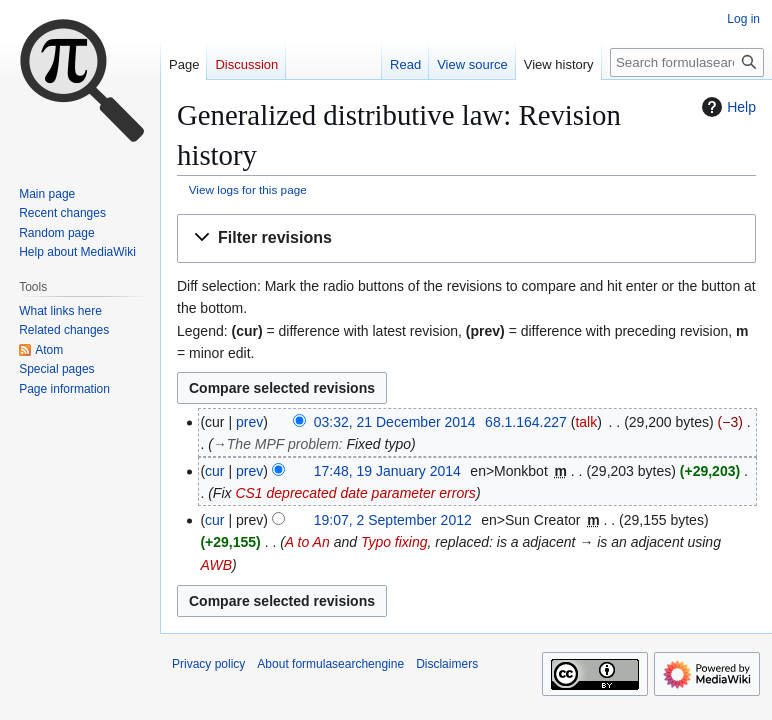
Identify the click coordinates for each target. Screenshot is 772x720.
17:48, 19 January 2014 (387, 471)
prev (249, 422)
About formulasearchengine (330, 664)
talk (586, 422)
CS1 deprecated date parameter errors (355, 493)
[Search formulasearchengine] (687, 62)
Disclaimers (447, 664)
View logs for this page (248, 189)
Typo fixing (394, 542)
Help (726, 107)
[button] (466, 238)
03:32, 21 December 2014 (395, 422)
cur (214, 471)
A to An (307, 542)
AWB (216, 565)
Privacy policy (208, 664)
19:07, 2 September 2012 (393, 520)
